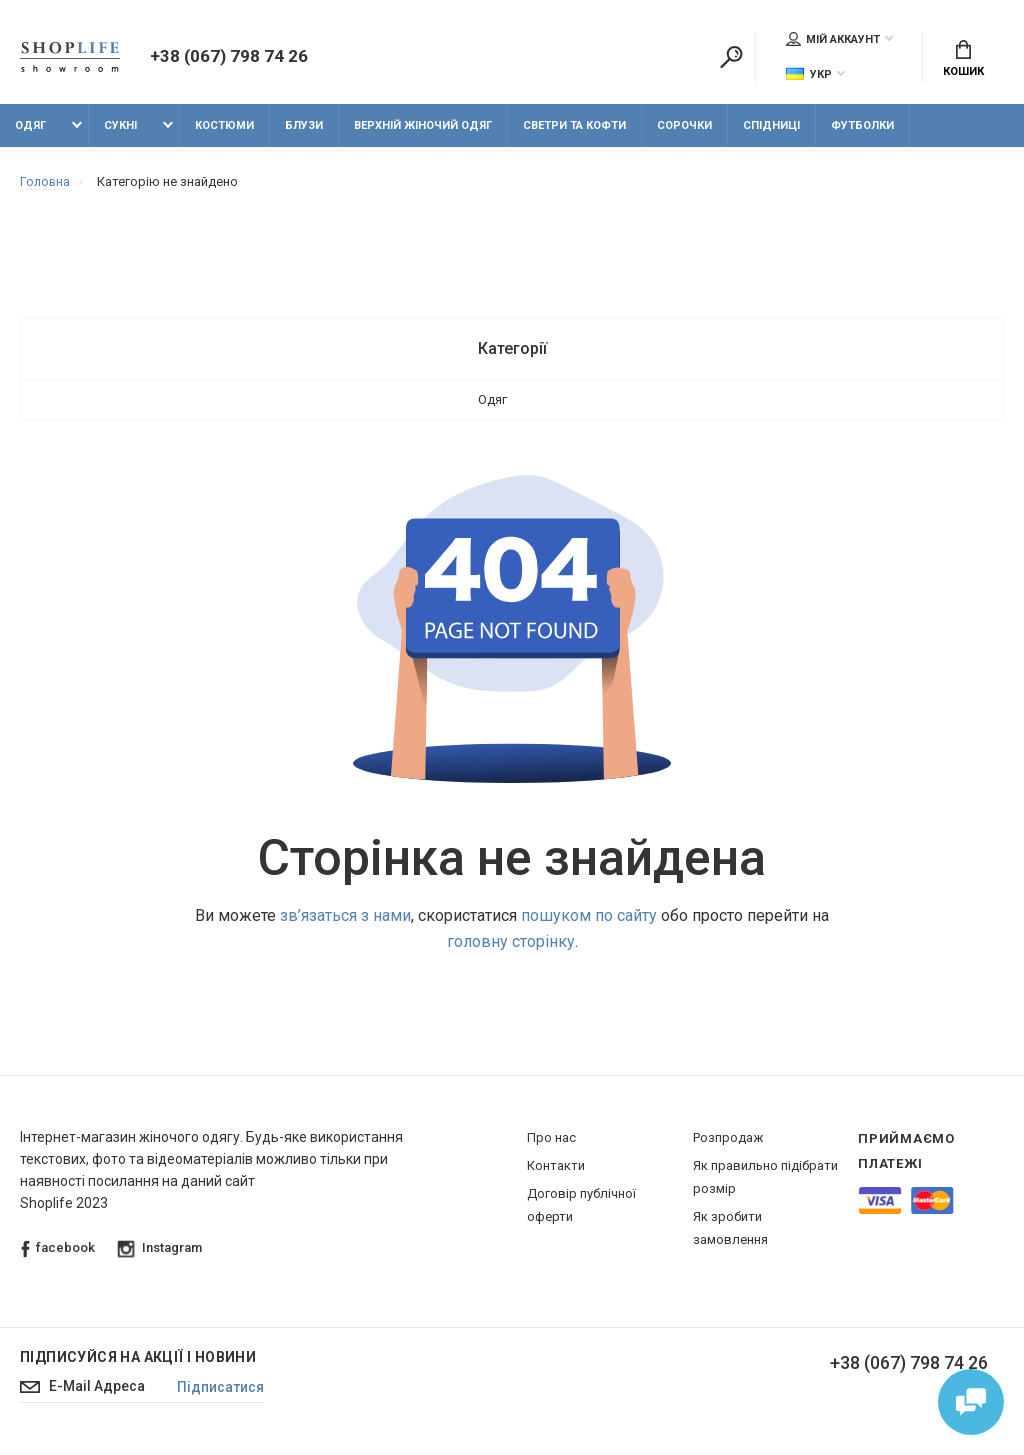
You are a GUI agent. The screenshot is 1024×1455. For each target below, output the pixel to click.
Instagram (160, 1250)
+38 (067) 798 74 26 (229, 58)
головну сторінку (511, 943)
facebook (58, 1250)
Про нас (551, 1139)
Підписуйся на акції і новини (138, 1359)
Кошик (963, 60)
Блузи (304, 127)
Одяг (30, 127)
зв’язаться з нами (345, 917)
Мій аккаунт (833, 39)
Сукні (120, 127)
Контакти (556, 1167)
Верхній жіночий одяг (423, 127)
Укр (809, 74)
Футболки (862, 127)
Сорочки (684, 127)
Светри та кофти (574, 127)
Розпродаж (728, 1139)
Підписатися (226, 1390)
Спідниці (771, 127)
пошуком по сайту (589, 917)
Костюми (224, 127)
